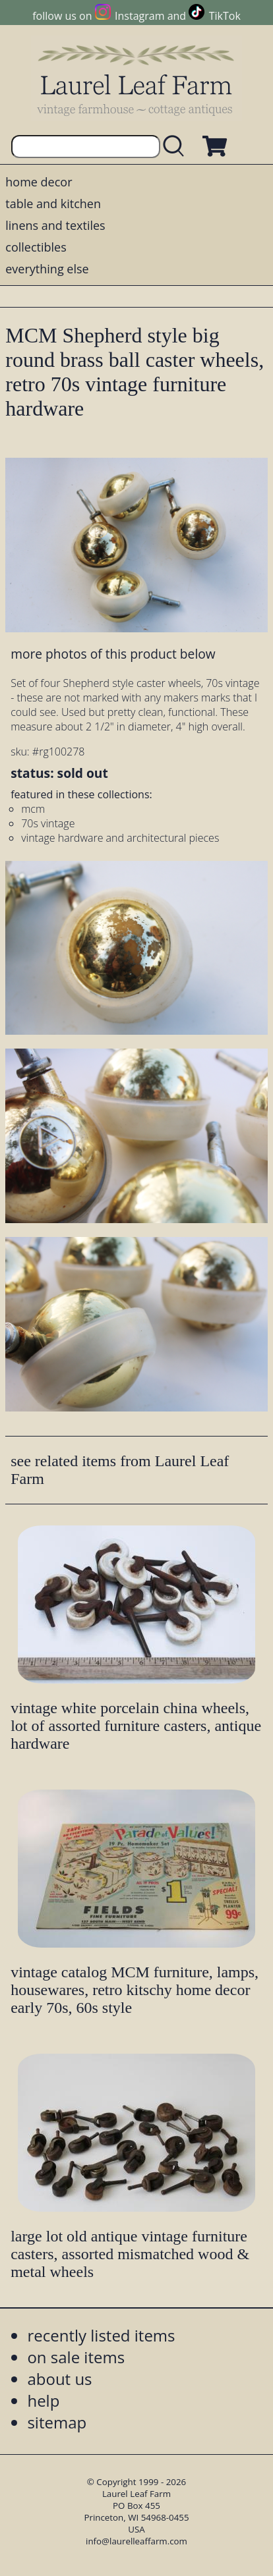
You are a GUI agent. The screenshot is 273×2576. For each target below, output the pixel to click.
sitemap (56, 2422)
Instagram (139, 16)
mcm (33, 809)
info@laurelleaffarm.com (136, 2541)
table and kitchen (53, 203)
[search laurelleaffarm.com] (176, 146)
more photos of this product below (113, 654)
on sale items (76, 2357)
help (43, 2400)
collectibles (35, 247)
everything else (46, 269)
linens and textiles (55, 225)
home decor (38, 182)
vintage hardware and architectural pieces (120, 838)
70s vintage (48, 823)
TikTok (225, 16)
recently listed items (101, 2335)
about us (59, 2379)
